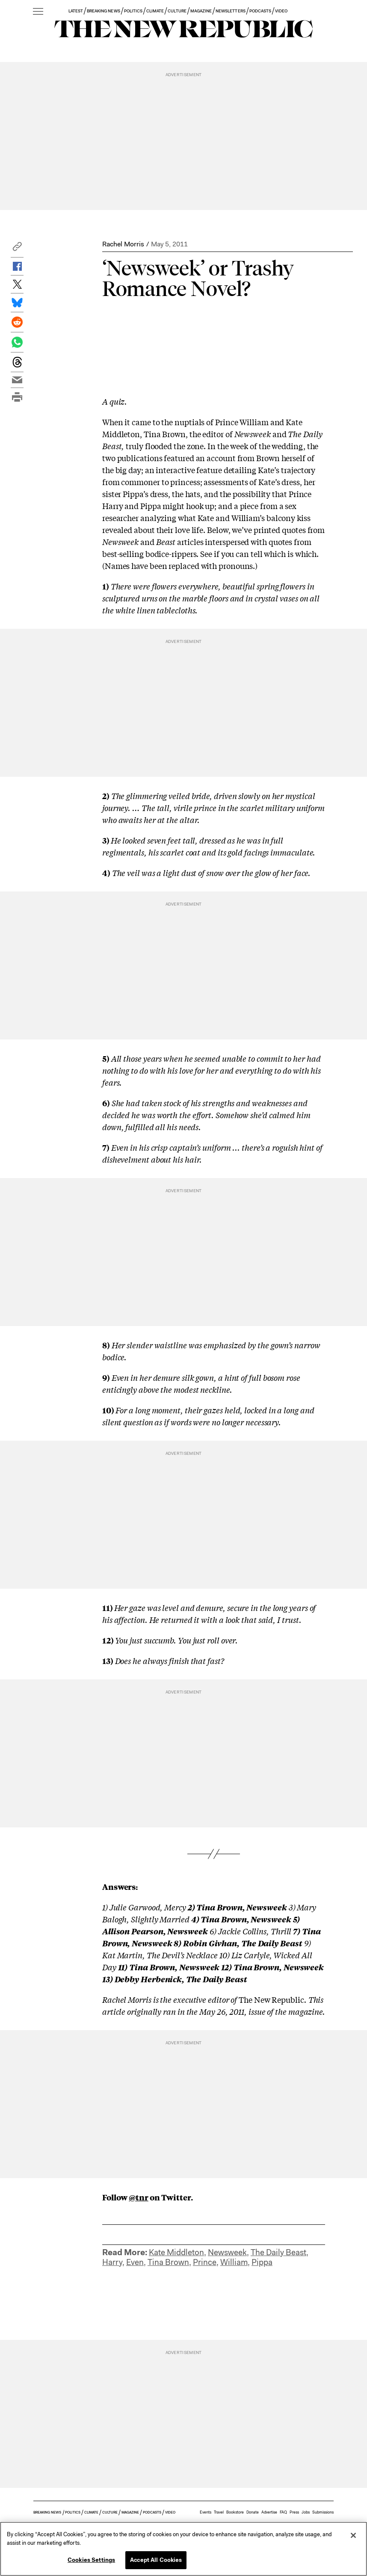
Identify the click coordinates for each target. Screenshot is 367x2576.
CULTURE (177, 11)
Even (135, 2262)
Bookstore (235, 2512)
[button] (17, 249)
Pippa (262, 2262)
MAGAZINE (201, 11)
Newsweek (227, 2252)
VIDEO (281, 11)
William (234, 2262)
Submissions (323, 2512)
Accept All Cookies (156, 2560)
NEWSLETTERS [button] (231, 11)
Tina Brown (168, 2262)
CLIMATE (155, 11)
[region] (183, 2549)
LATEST (75, 11)
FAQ (283, 2512)
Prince (204, 2262)
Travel (219, 2512)
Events (205, 2512)
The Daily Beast (278, 2252)
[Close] (353, 2535)
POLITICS (133, 11)
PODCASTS (260, 11)
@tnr (138, 2197)
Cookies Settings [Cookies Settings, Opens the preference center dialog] (91, 2560)
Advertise (269, 2512)
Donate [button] (252, 2512)
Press (294, 2512)
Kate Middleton (176, 2252)
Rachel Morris (123, 244)
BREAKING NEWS (103, 11)
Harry (112, 2262)
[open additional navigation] (38, 12)
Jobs (306, 2512)
